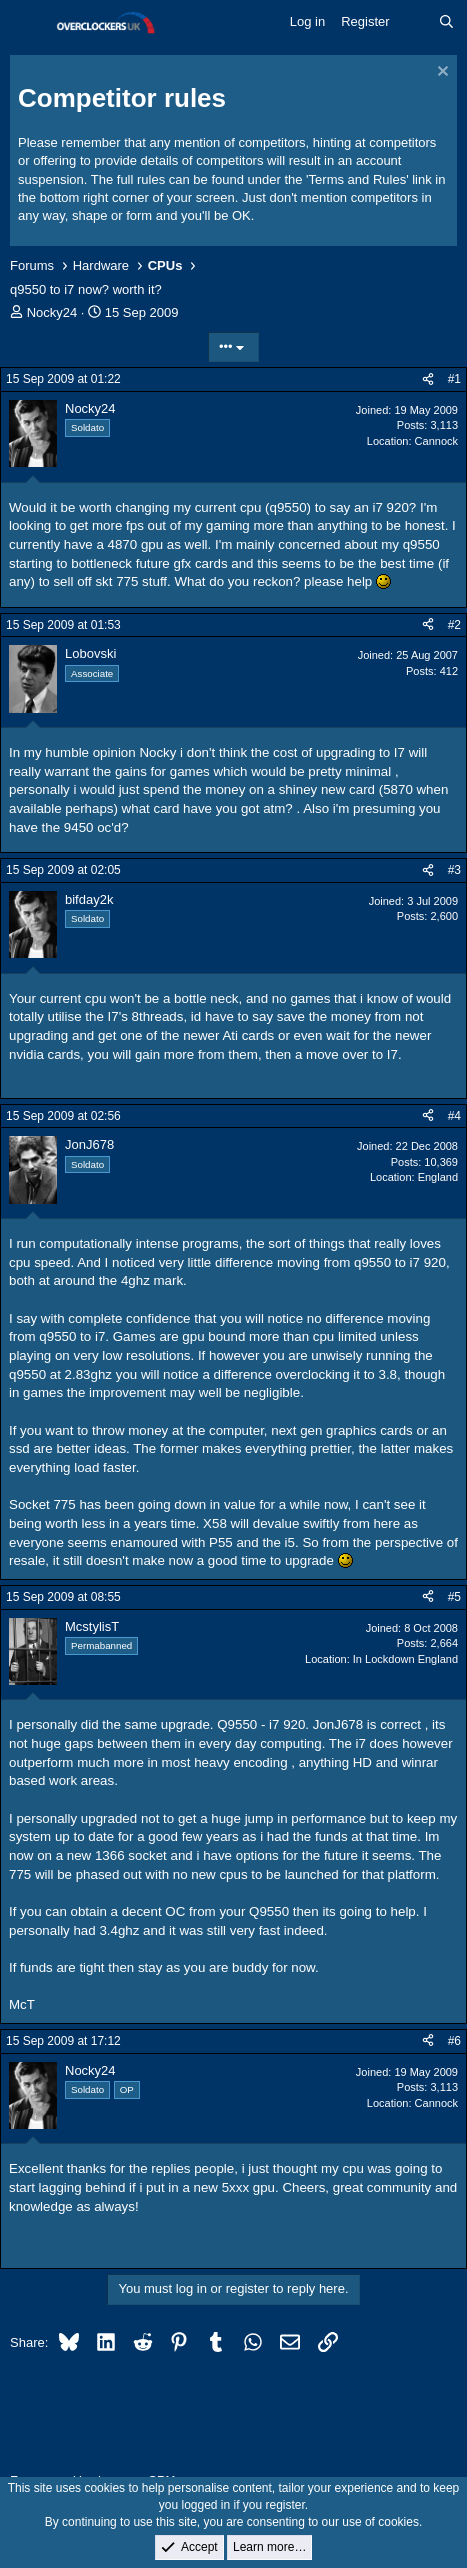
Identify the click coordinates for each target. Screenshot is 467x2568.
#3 (454, 870)
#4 (454, 1116)
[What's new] (414, 22)
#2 (454, 625)
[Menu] (27, 23)
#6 (454, 2041)
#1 (454, 379)
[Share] (428, 379)
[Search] (446, 22)
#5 (454, 1597)
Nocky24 (52, 312)
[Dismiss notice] (440, 73)
